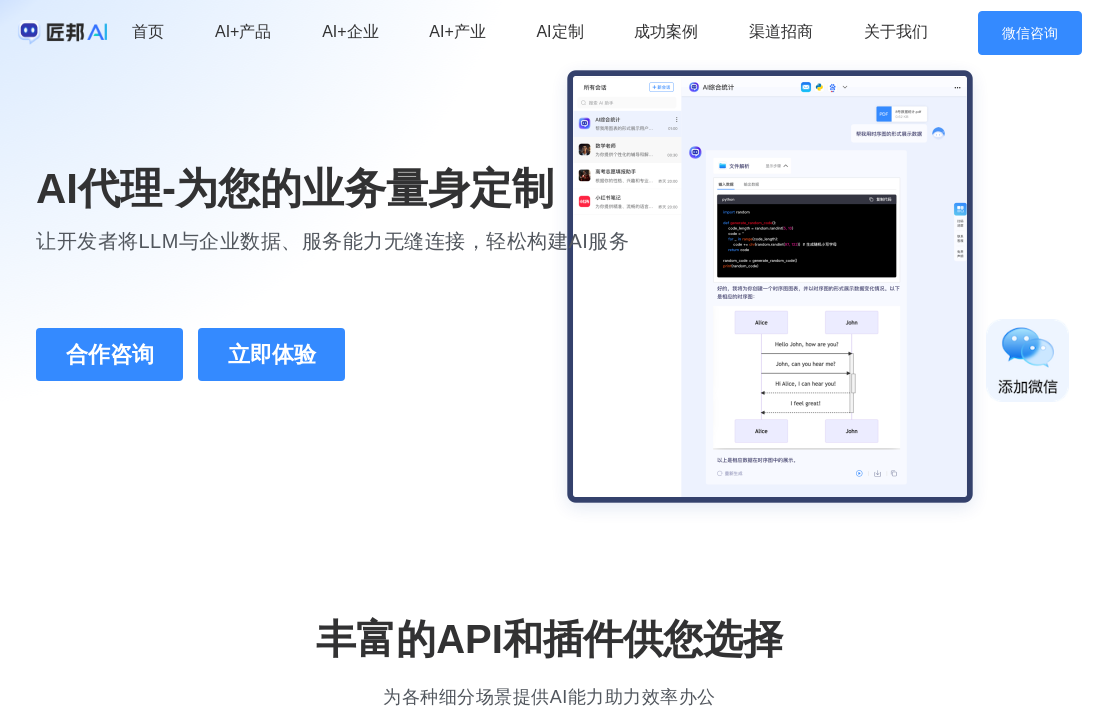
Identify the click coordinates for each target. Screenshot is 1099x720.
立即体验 (272, 354)
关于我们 (896, 31)
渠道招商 (781, 31)
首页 (148, 31)
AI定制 (559, 31)
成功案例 (666, 31)
